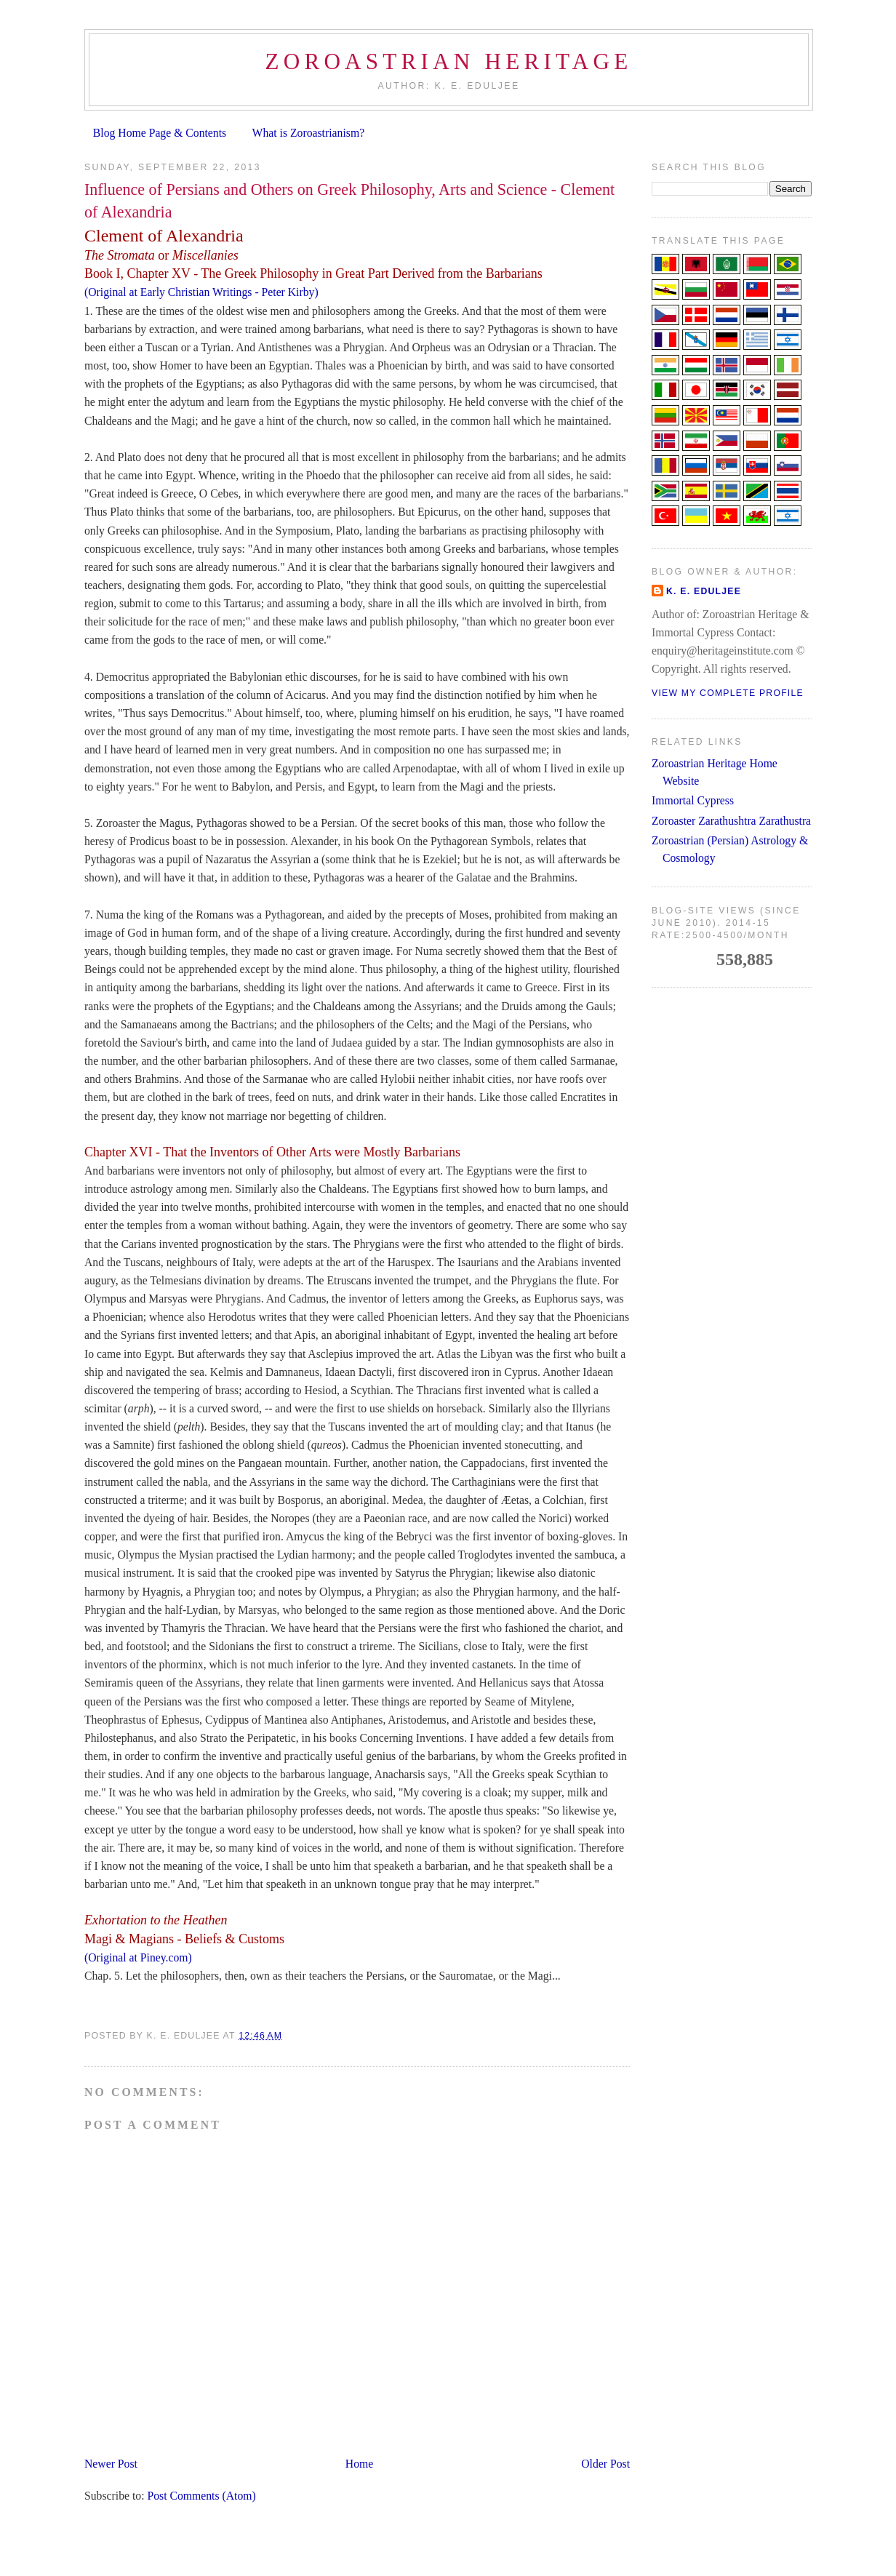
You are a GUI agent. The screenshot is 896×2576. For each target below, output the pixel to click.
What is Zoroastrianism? (308, 133)
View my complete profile (728, 693)
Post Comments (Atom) (201, 2495)
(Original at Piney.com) (138, 1957)
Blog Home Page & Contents (159, 133)
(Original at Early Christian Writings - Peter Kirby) (201, 292)
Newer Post (110, 2463)
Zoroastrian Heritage (448, 61)
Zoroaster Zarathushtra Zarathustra (731, 821)
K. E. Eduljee (703, 591)
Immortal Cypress (693, 800)
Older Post (605, 2463)
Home (359, 2463)
